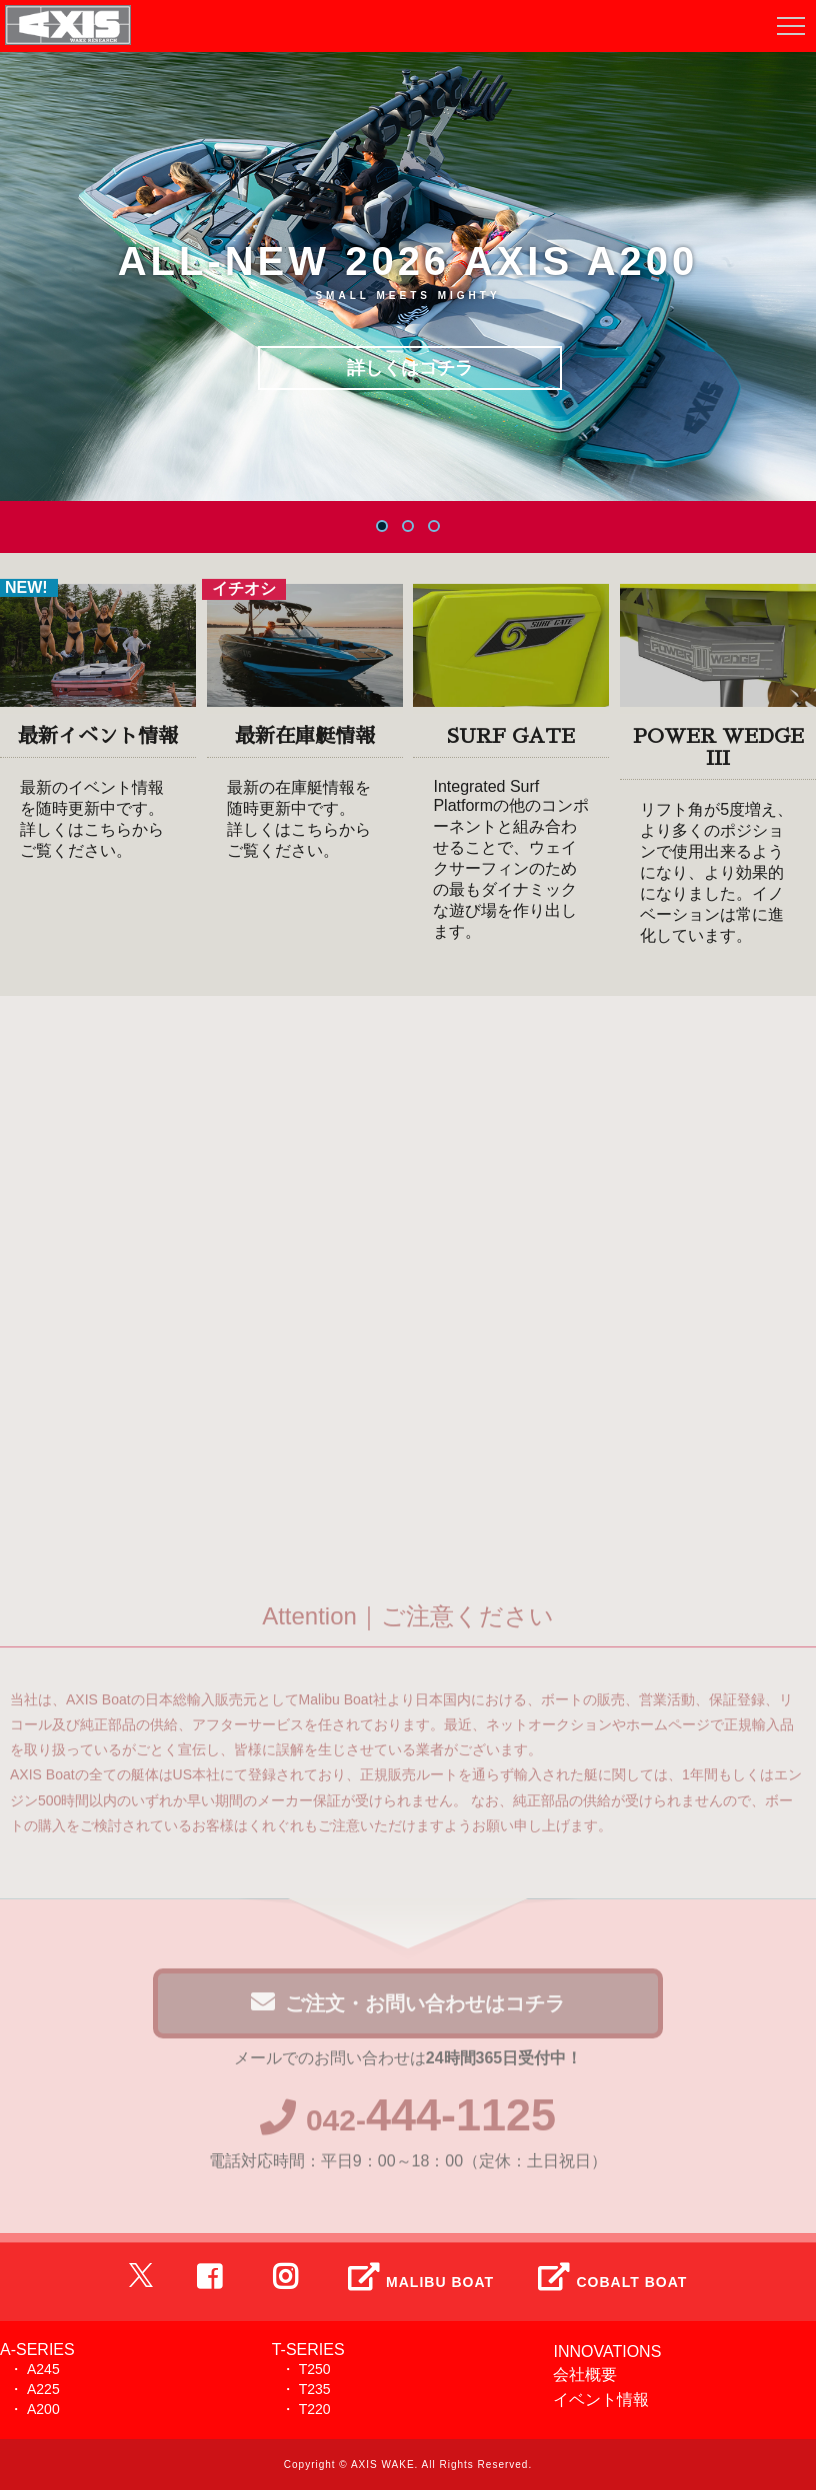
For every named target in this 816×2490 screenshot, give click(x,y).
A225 (43, 2389)
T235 (315, 2389)
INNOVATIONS (607, 2351)
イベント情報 (601, 2399)
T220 (315, 2409)
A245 (43, 2369)
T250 (315, 2369)
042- (408, 2125)
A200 (43, 2409)
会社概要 (585, 2374)
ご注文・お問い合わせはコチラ (408, 2007)
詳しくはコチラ (410, 368)
